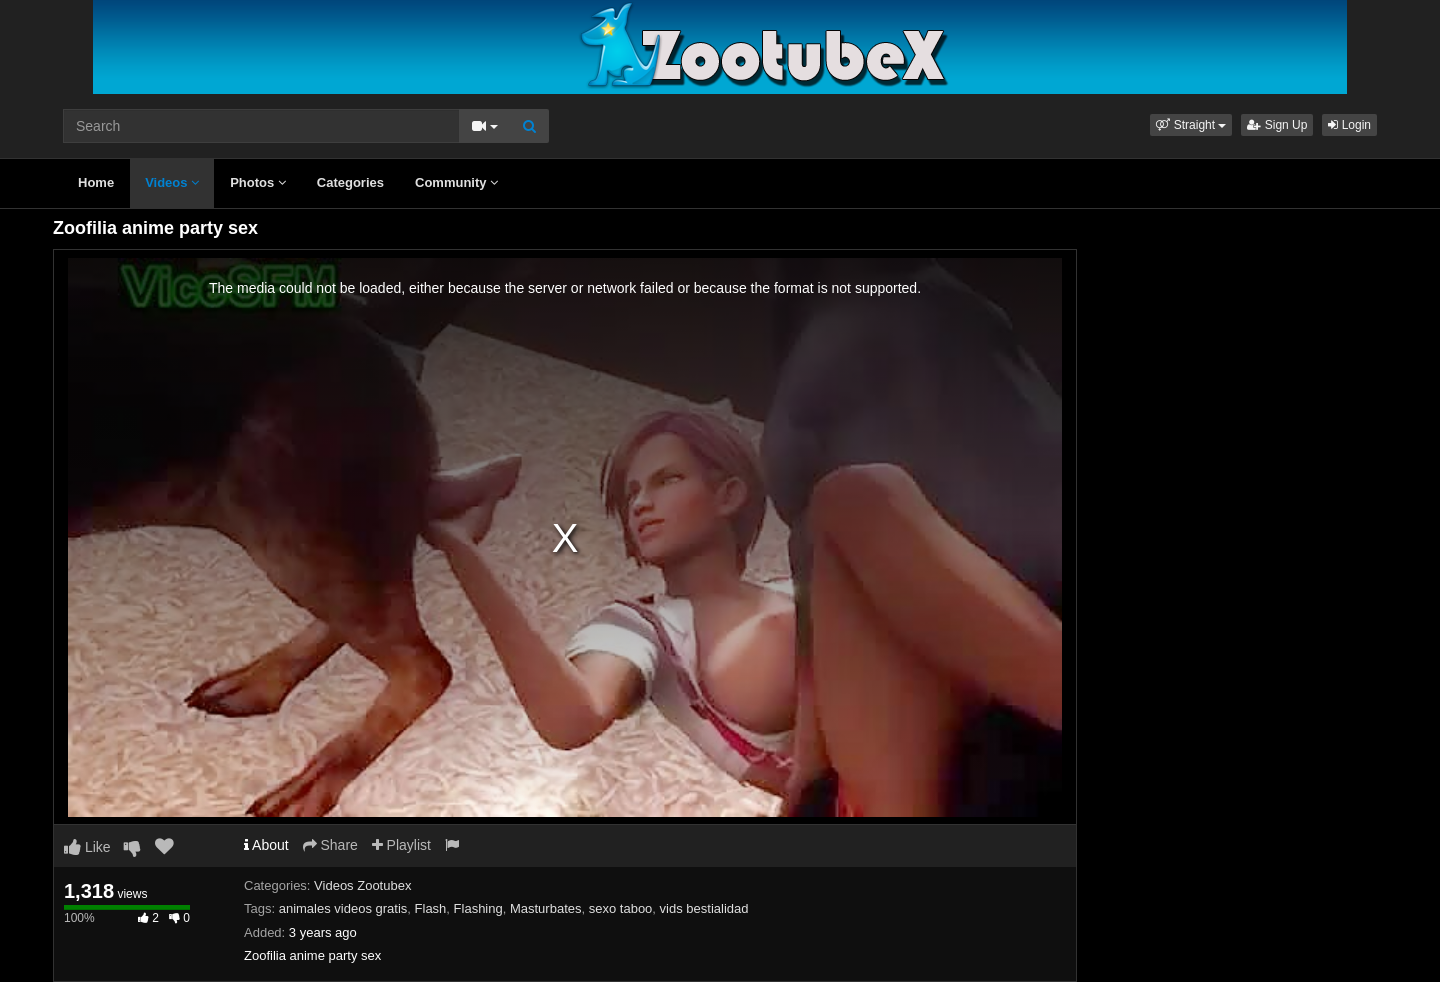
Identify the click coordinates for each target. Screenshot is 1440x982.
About (266, 845)
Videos (172, 182)
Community (456, 182)
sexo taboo (621, 908)
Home (96, 182)
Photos (258, 182)
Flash (431, 908)
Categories (350, 182)
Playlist (401, 845)
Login (1349, 125)
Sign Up (1277, 125)
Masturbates (546, 908)
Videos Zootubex (362, 885)
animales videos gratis (343, 908)
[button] (1191, 125)
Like (87, 847)
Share (330, 845)
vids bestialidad (704, 908)
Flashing (478, 908)
